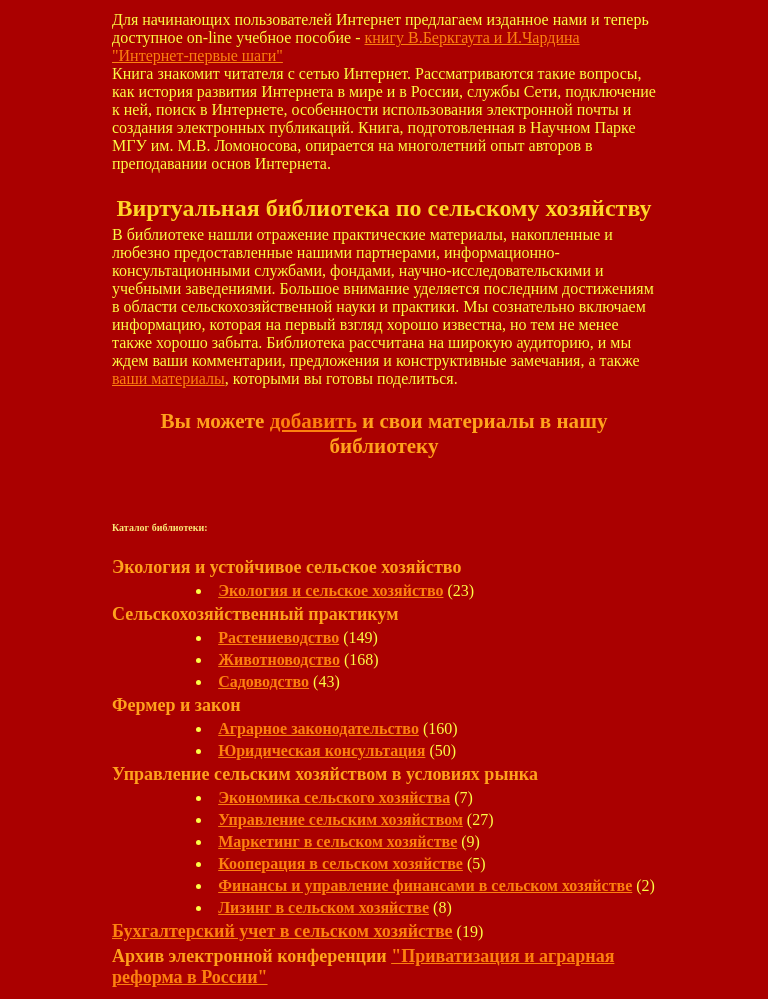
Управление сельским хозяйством (340, 819)
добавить (313, 421)
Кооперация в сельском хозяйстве (340, 863)
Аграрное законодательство (318, 728)
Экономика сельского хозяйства (334, 797)
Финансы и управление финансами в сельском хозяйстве (425, 885)
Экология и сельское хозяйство (330, 590)
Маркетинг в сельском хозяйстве (337, 841)
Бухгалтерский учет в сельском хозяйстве (282, 931)
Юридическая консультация (321, 750)
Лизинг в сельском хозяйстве (323, 907)
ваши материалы (168, 378)
